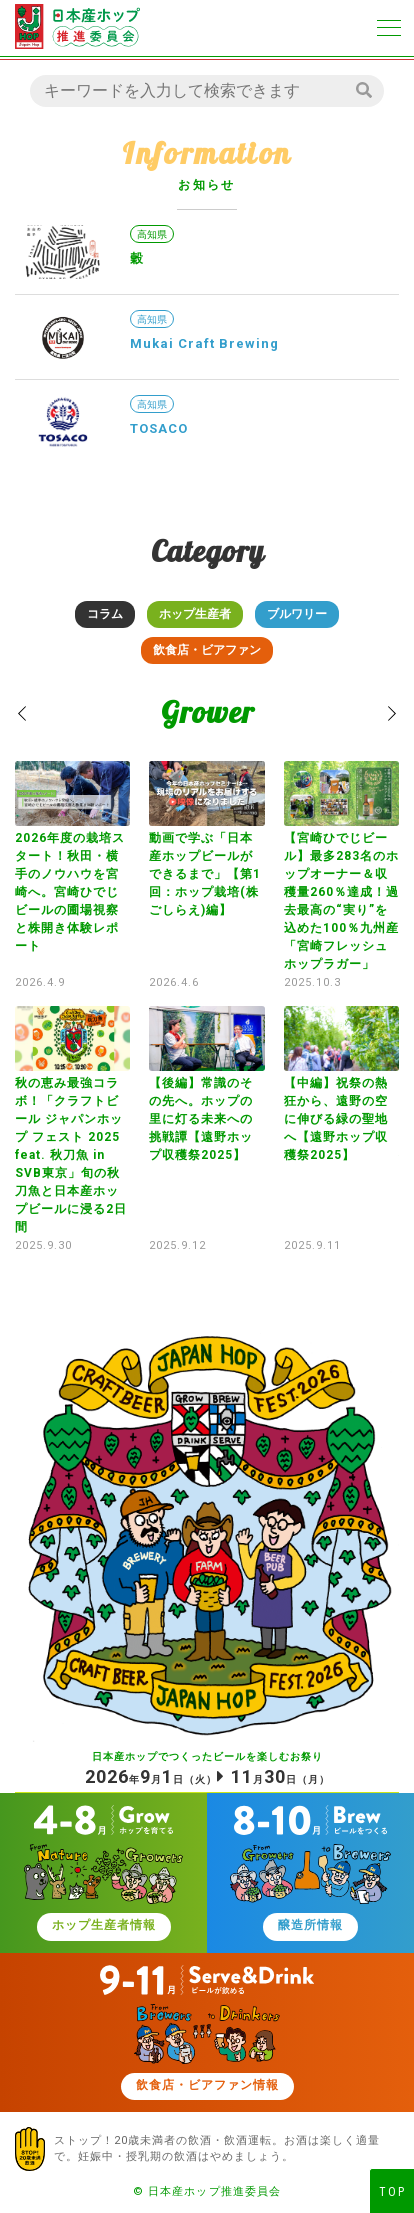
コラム (105, 614)
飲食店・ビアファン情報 (207, 2086)
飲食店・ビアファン (207, 650)
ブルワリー (297, 614)
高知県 (152, 234)
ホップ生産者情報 (104, 1926)
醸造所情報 (310, 1926)
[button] (22, 713)
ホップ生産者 (195, 614)
